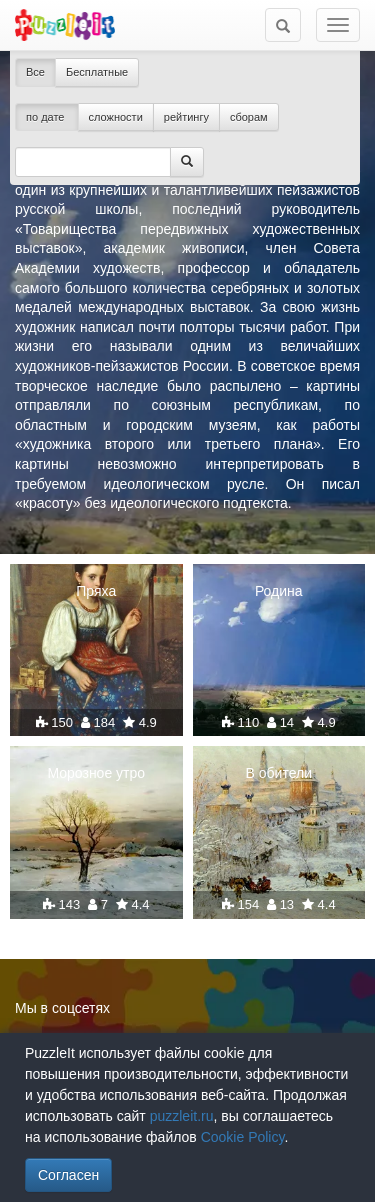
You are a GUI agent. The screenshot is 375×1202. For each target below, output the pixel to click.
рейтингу (186, 117)
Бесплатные (97, 72)
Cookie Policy (243, 1137)
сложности (116, 117)
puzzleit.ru (182, 1116)
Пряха (96, 591)
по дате (47, 117)
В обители (279, 773)
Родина (279, 591)
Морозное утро (96, 773)
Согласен (68, 1175)
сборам (249, 117)
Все (35, 72)
